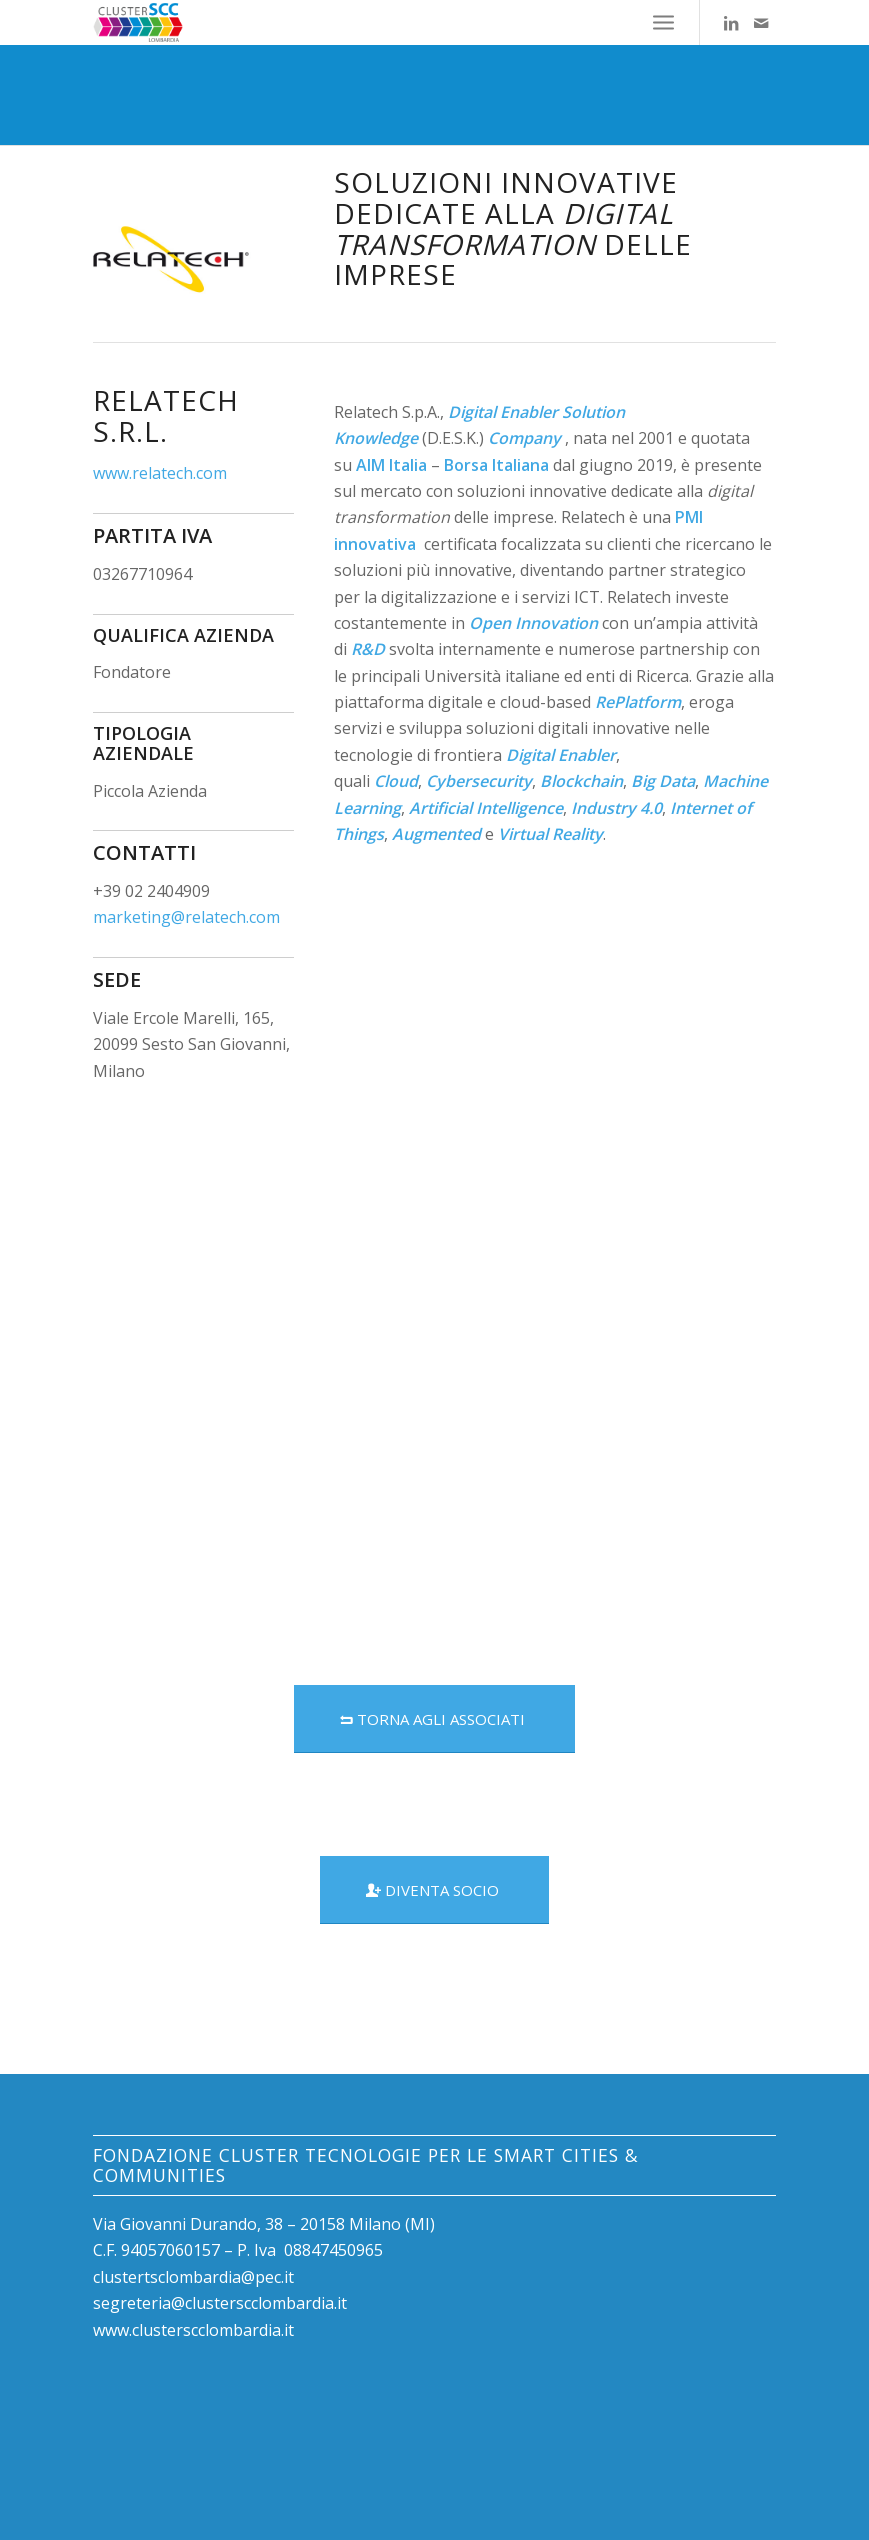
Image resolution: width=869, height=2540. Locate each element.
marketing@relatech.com (186, 917)
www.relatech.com (160, 473)
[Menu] (663, 22)
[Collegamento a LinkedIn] (731, 23)
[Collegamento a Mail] (761, 23)
